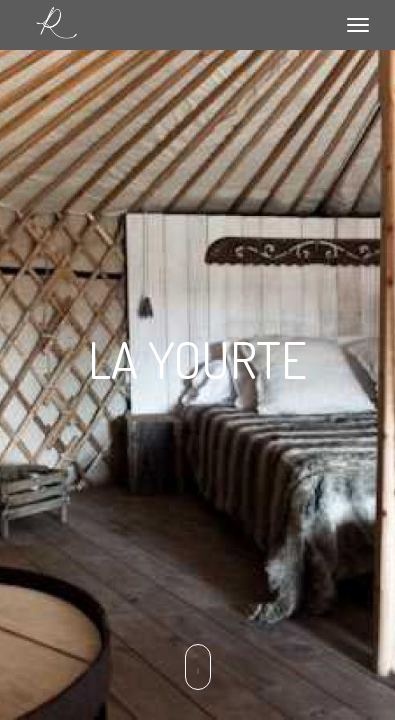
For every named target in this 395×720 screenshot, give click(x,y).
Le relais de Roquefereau (56, 24)
